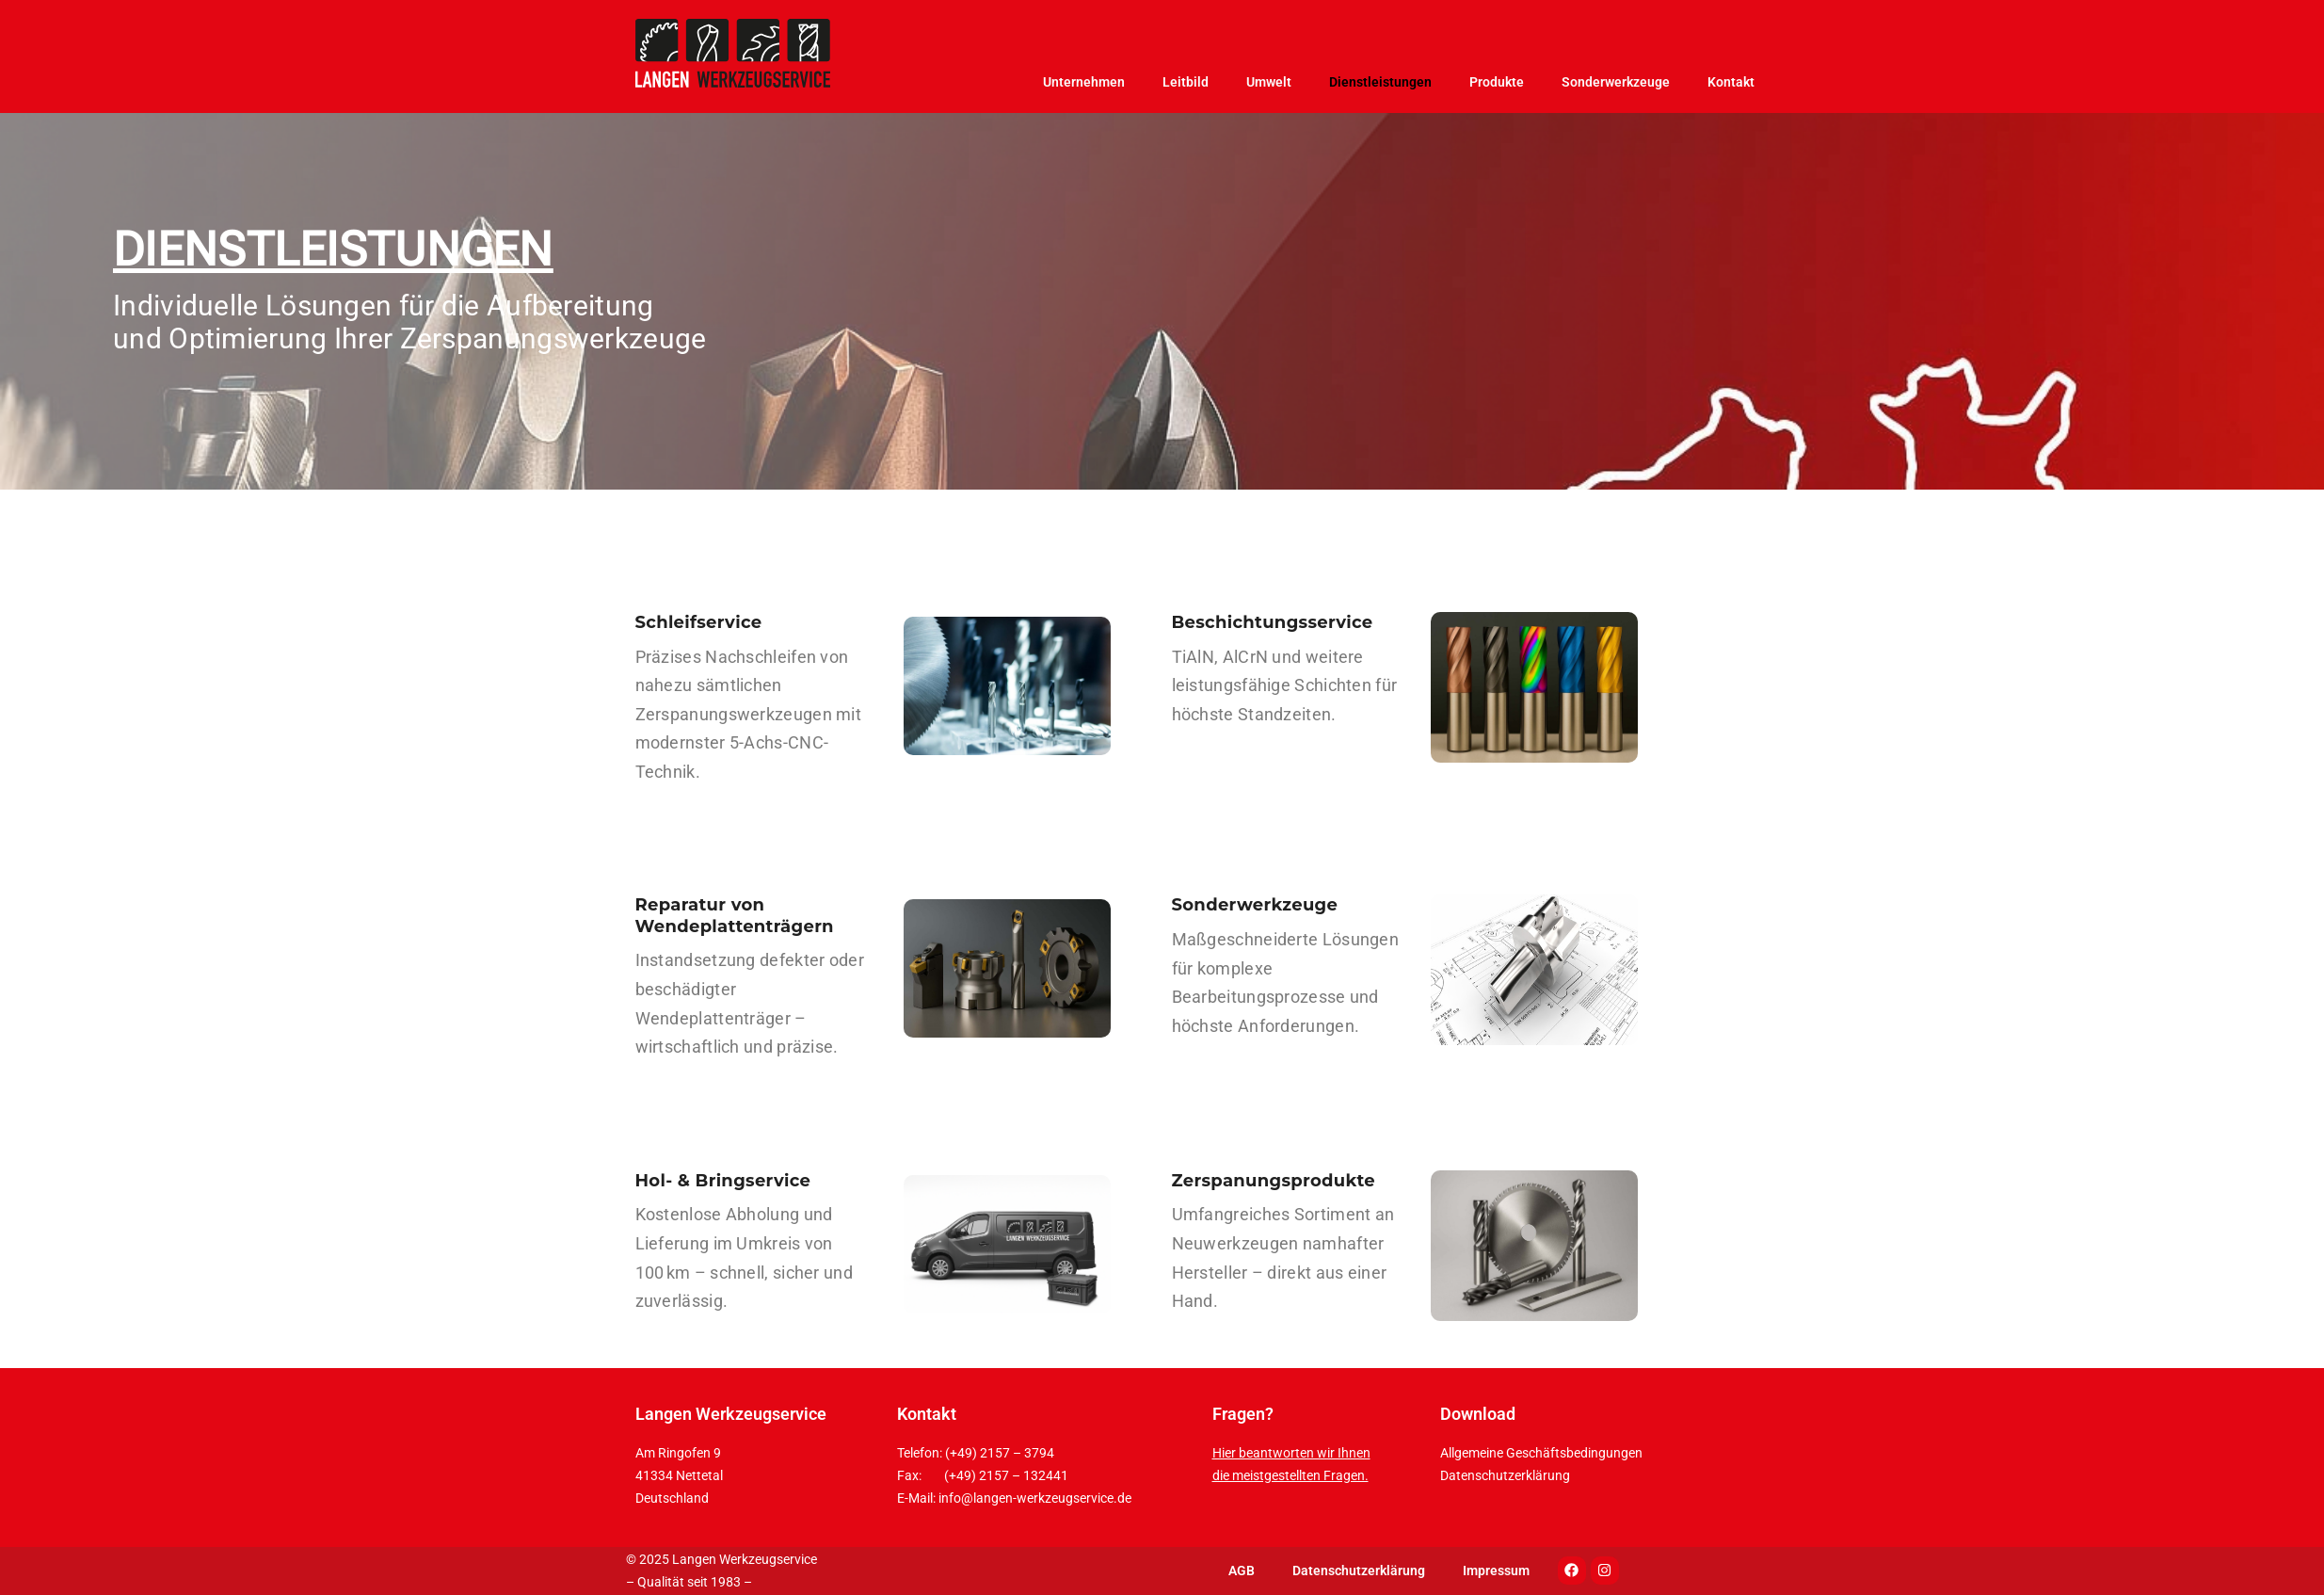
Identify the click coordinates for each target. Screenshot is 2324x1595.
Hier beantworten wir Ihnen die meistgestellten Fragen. (1291, 1464)
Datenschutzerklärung (1505, 1475)
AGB (1241, 1570)
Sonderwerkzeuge (1616, 81)
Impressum (1496, 1570)
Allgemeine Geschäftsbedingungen (1541, 1452)
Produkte (1496, 81)
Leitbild (1185, 81)
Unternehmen (1084, 81)
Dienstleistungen (1380, 81)
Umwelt (1268, 81)
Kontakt (1731, 81)
